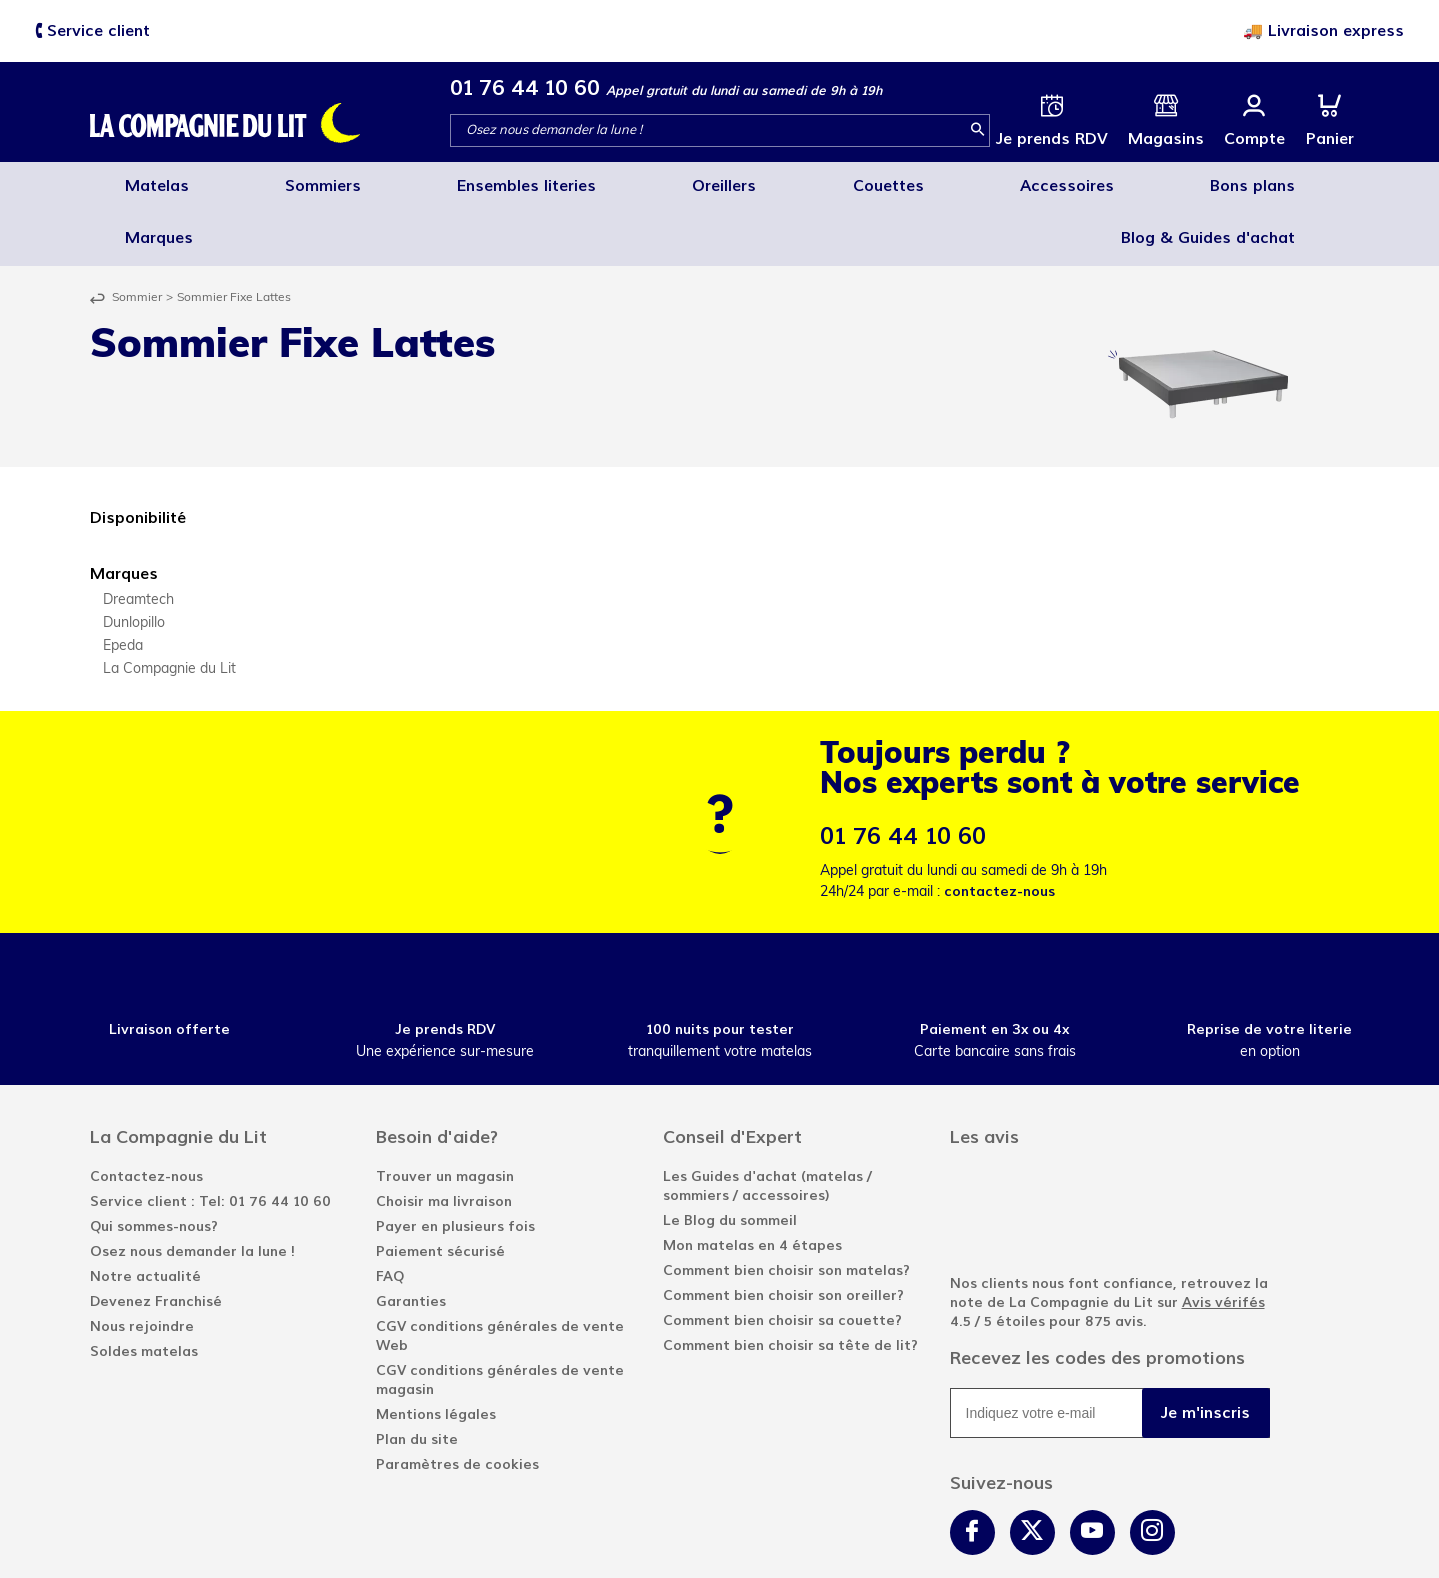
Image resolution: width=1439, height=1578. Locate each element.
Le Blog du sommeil (730, 1162)
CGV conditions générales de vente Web (500, 1278)
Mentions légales (436, 1356)
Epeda (123, 588)
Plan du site (417, 1381)
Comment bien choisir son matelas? (786, 1212)
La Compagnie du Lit (169, 611)
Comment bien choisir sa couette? (782, 1262)
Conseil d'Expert (732, 1079)
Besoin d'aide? (437, 1079)
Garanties (411, 1243)
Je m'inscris (1205, 1354)
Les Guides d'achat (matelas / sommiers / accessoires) (767, 1128)
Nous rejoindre (142, 1268)
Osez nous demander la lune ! (192, 1193)
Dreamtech (138, 542)
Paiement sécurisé (440, 1193)
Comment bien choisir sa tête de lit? (790, 1287)
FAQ (390, 1218)
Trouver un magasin (445, 1118)
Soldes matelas (144, 1293)
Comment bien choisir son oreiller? (783, 1237)
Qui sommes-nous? (154, 1168)
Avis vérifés (1223, 1244)
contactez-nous (999, 833)
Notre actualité (145, 1218)
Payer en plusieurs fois (455, 1168)
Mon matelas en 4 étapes (752, 1187)
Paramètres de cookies (457, 1406)
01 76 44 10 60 (525, 87)
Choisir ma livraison (444, 1143)
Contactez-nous (146, 1118)
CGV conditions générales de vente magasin (500, 1322)
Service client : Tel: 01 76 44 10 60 (210, 1143)
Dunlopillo (134, 565)
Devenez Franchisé (156, 1243)
